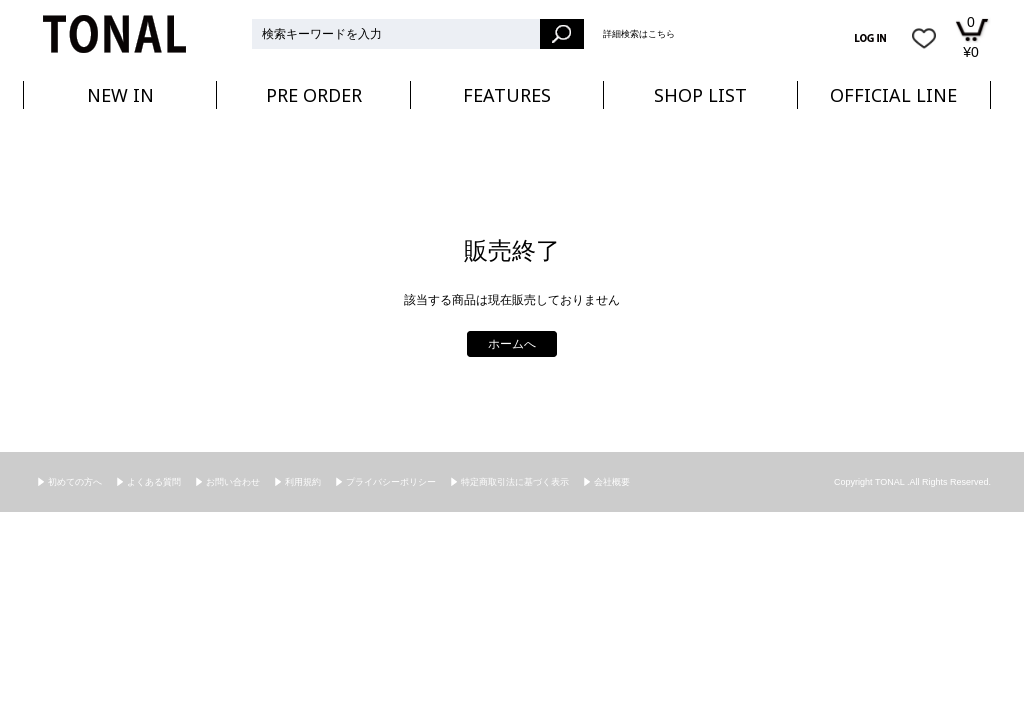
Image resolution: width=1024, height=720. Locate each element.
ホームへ (512, 344)
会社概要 (612, 482)
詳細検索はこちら (639, 34)
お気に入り (924, 38)
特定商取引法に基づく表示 (515, 482)
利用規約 (303, 482)
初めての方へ (75, 482)
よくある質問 (154, 482)
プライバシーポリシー (391, 482)
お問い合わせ (233, 482)
